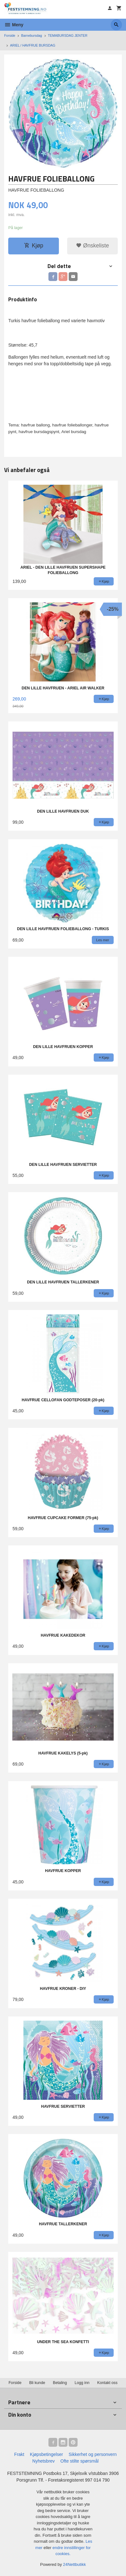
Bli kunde (37, 2383)
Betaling (60, 2383)
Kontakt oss (107, 2383)
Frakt (19, 2454)
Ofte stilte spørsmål (79, 2461)
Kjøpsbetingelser (46, 2454)
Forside (9, 35)
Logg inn (82, 2383)
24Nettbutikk (74, 2564)
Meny (13, 24)
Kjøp (33, 245)
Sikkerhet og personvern (93, 2454)
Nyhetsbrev (43, 2461)
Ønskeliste (92, 245)
